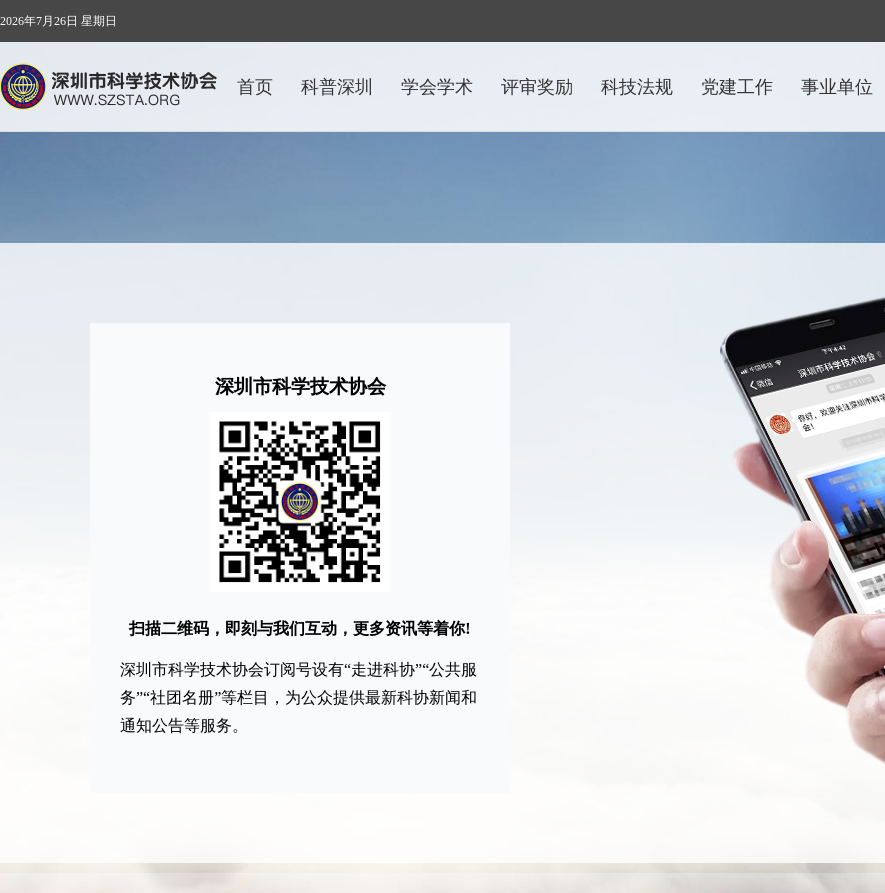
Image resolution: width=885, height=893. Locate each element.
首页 (255, 87)
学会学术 (437, 87)
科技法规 (637, 87)
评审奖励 (537, 87)
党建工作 (737, 87)
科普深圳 (337, 87)
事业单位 (837, 87)
